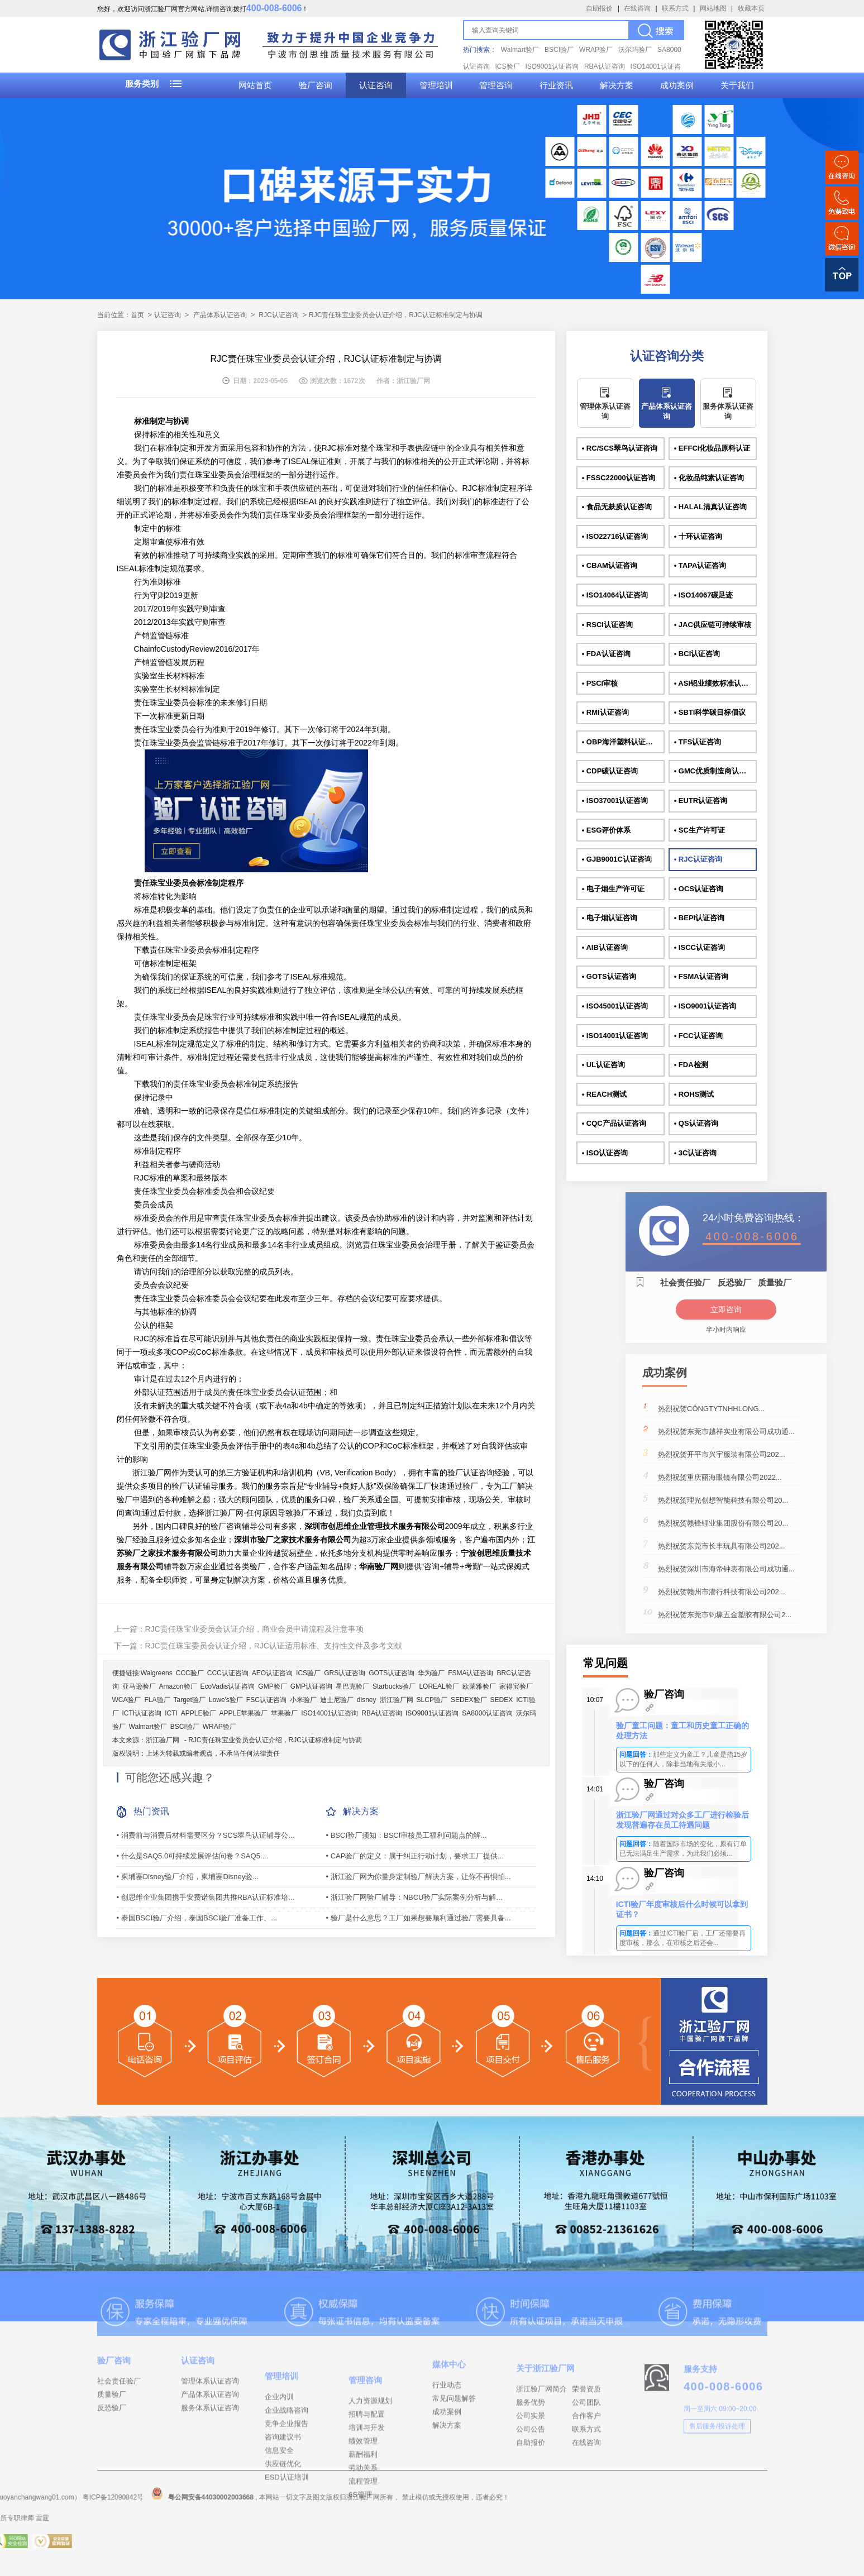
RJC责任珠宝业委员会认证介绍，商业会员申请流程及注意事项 (254, 1628)
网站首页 (255, 85)
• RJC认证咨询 (698, 859)
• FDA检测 (691, 1064)
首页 (137, 315)
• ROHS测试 (694, 1094)
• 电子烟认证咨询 (609, 918)
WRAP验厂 (596, 50)
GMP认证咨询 (311, 1686)
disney (366, 1700)
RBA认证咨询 (604, 66)
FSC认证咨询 (266, 1700)
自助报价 (599, 8)
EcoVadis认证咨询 (228, 1686)
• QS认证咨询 (696, 1123)
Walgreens (157, 1673)
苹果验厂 (284, 1713)
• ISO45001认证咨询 (615, 1006)
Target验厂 (190, 1700)
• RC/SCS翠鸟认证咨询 (619, 448)
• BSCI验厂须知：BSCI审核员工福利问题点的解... (406, 1835)
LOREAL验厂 (439, 1686)
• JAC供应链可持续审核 (712, 624)
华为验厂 (431, 1673)
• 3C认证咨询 (695, 1153)
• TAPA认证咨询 (700, 565)
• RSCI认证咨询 (607, 624)
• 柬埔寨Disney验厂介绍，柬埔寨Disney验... (188, 1876)
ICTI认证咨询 (142, 1713)
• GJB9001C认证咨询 (617, 859)
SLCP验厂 (432, 1700)
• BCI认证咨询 (697, 653)
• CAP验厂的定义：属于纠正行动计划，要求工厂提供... (415, 1856)
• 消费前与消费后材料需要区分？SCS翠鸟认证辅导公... (206, 1835)
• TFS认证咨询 (698, 742)
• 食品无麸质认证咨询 (617, 507)
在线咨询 (637, 8)
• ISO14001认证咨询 (615, 1035)
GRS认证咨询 (344, 1673)
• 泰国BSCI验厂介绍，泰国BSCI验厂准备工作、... (197, 1918)
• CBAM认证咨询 (609, 565)
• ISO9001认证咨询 (705, 1006)
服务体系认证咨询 (728, 411)
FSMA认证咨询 (470, 1673)
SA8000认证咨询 (487, 1713)
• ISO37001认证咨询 (615, 800)
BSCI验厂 (559, 50)
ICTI (171, 1713)
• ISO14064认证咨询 (615, 595)
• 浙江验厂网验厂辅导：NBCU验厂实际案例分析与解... (414, 1897)
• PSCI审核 (600, 683)
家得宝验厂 (516, 1686)
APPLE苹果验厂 (243, 1713)
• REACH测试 (604, 1094)
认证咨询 (376, 85)
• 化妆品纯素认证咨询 (709, 478)
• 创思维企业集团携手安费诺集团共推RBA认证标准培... (206, 1897)
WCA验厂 (126, 1700)
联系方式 (675, 8)
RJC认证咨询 (278, 315)
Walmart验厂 (520, 50)
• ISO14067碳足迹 (703, 595)
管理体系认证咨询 (605, 411)
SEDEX (501, 1700)
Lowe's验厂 (226, 1700)
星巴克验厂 (352, 1686)
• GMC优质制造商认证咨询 (715, 771)
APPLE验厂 (198, 1713)
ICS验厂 (507, 66)
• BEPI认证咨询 (699, 918)
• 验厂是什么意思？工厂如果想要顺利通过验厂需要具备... (418, 1918)
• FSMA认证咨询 (701, 976)
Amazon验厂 (178, 1686)
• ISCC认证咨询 (699, 947)
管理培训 (436, 85)
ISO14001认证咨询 (329, 1713)
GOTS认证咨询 (391, 1673)
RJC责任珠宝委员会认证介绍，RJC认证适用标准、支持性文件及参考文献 (273, 1645)
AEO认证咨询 (272, 1673)
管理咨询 (496, 85)
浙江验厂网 (396, 1700)
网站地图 (713, 8)
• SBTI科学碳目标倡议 (710, 712)
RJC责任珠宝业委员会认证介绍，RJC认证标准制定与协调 (275, 1740)
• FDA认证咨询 (606, 653)
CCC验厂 (190, 1673)
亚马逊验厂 (139, 1686)
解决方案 (616, 85)
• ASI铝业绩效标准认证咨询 (715, 683)
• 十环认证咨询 (698, 536)
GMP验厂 (272, 1686)
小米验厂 (303, 1700)
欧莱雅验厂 (479, 1686)
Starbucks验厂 (394, 1686)
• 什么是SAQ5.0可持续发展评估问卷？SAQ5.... (193, 1856)
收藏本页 (751, 8)
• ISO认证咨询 (605, 1153)
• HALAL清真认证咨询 (710, 507)
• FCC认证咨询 (698, 1035)
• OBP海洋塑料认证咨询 (621, 742)
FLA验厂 (157, 1700)
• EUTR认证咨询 (701, 800)
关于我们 (737, 85)
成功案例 (677, 85)
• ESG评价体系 (606, 830)
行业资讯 (556, 85)
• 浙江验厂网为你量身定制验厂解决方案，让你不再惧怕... (418, 1876)
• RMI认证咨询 (605, 712)
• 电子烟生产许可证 (613, 889)
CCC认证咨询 (228, 1673)
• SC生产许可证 (699, 830)
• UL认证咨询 (604, 1064)
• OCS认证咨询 (698, 889)
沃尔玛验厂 (635, 50)
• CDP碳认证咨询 (610, 771)
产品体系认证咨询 (220, 315)
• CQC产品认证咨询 (614, 1123)
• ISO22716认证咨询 (615, 536)
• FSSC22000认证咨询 (618, 478)
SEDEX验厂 (469, 1700)
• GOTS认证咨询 (609, 976)
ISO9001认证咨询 (552, 66)
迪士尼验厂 (337, 1700)
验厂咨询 (315, 85)
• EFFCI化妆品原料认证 (712, 448)
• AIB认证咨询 (605, 947)
